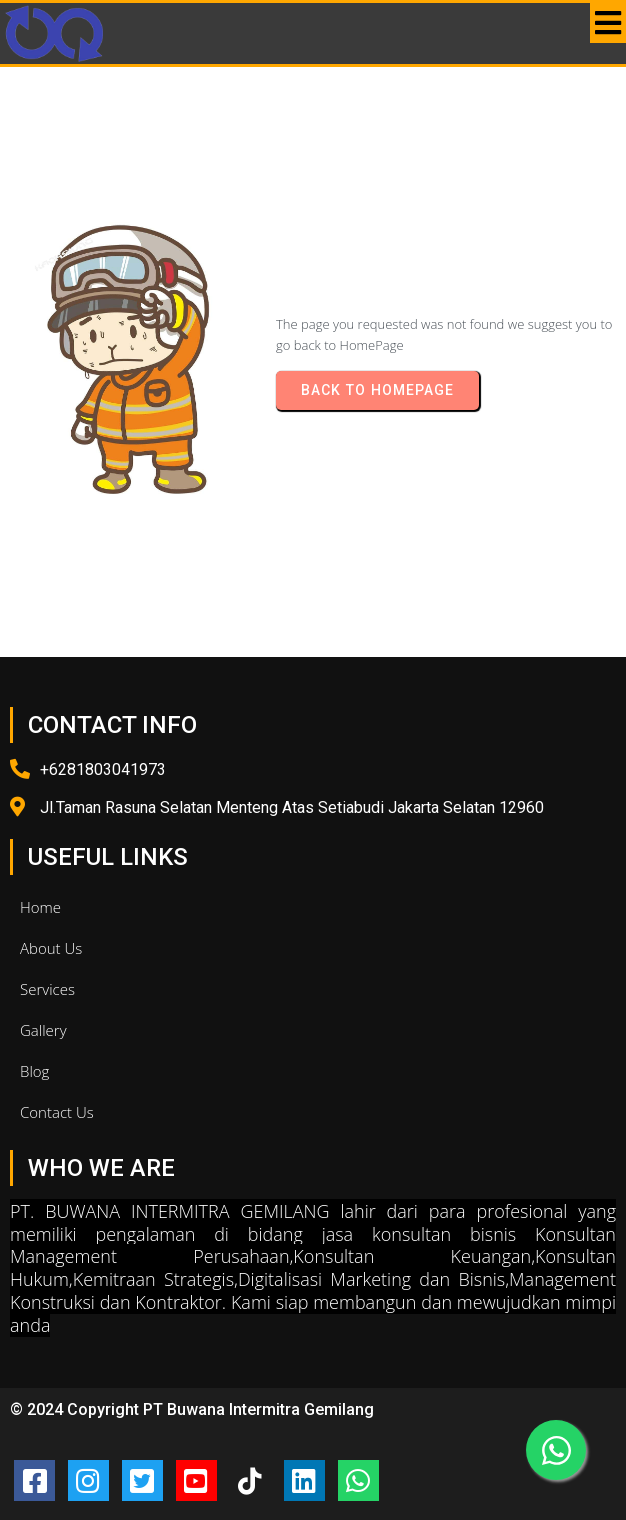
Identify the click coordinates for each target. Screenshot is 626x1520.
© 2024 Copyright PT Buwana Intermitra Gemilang (192, 1409)
